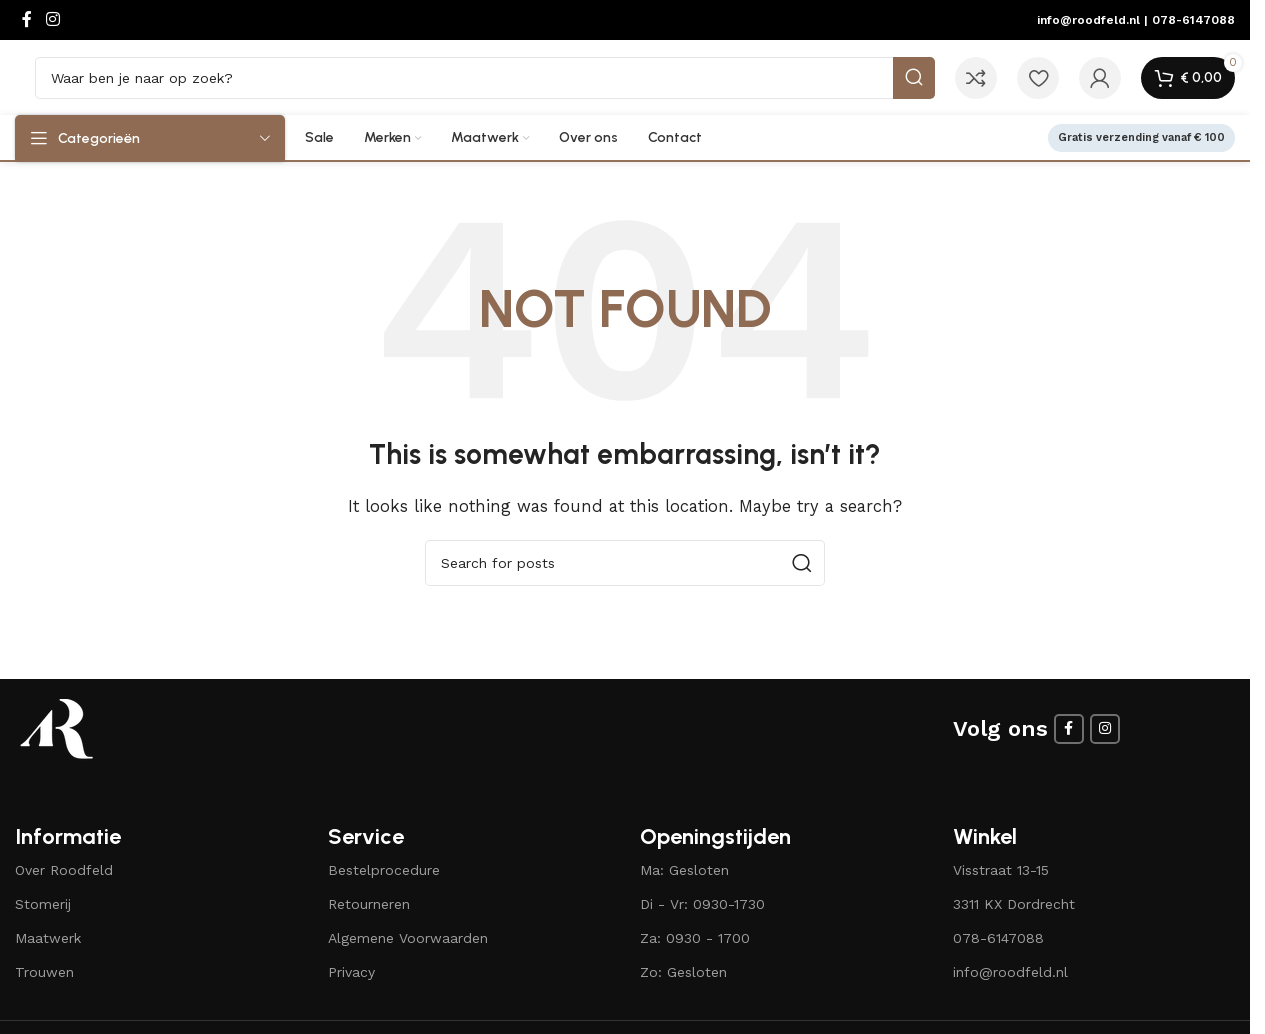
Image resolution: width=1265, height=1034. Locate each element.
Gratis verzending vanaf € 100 (1141, 137)
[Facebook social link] (27, 19)
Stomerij (43, 904)
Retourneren (369, 904)
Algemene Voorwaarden (408, 938)
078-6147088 (1193, 20)
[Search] (485, 78)
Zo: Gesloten (683, 972)
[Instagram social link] (52, 19)
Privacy (351, 972)
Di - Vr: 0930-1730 (702, 904)
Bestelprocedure (384, 870)
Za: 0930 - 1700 (695, 938)
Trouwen (44, 972)
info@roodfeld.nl (1088, 20)
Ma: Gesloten (684, 870)
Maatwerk (48, 938)
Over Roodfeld (64, 870)
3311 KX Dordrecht (1014, 904)
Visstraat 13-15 (1001, 870)
